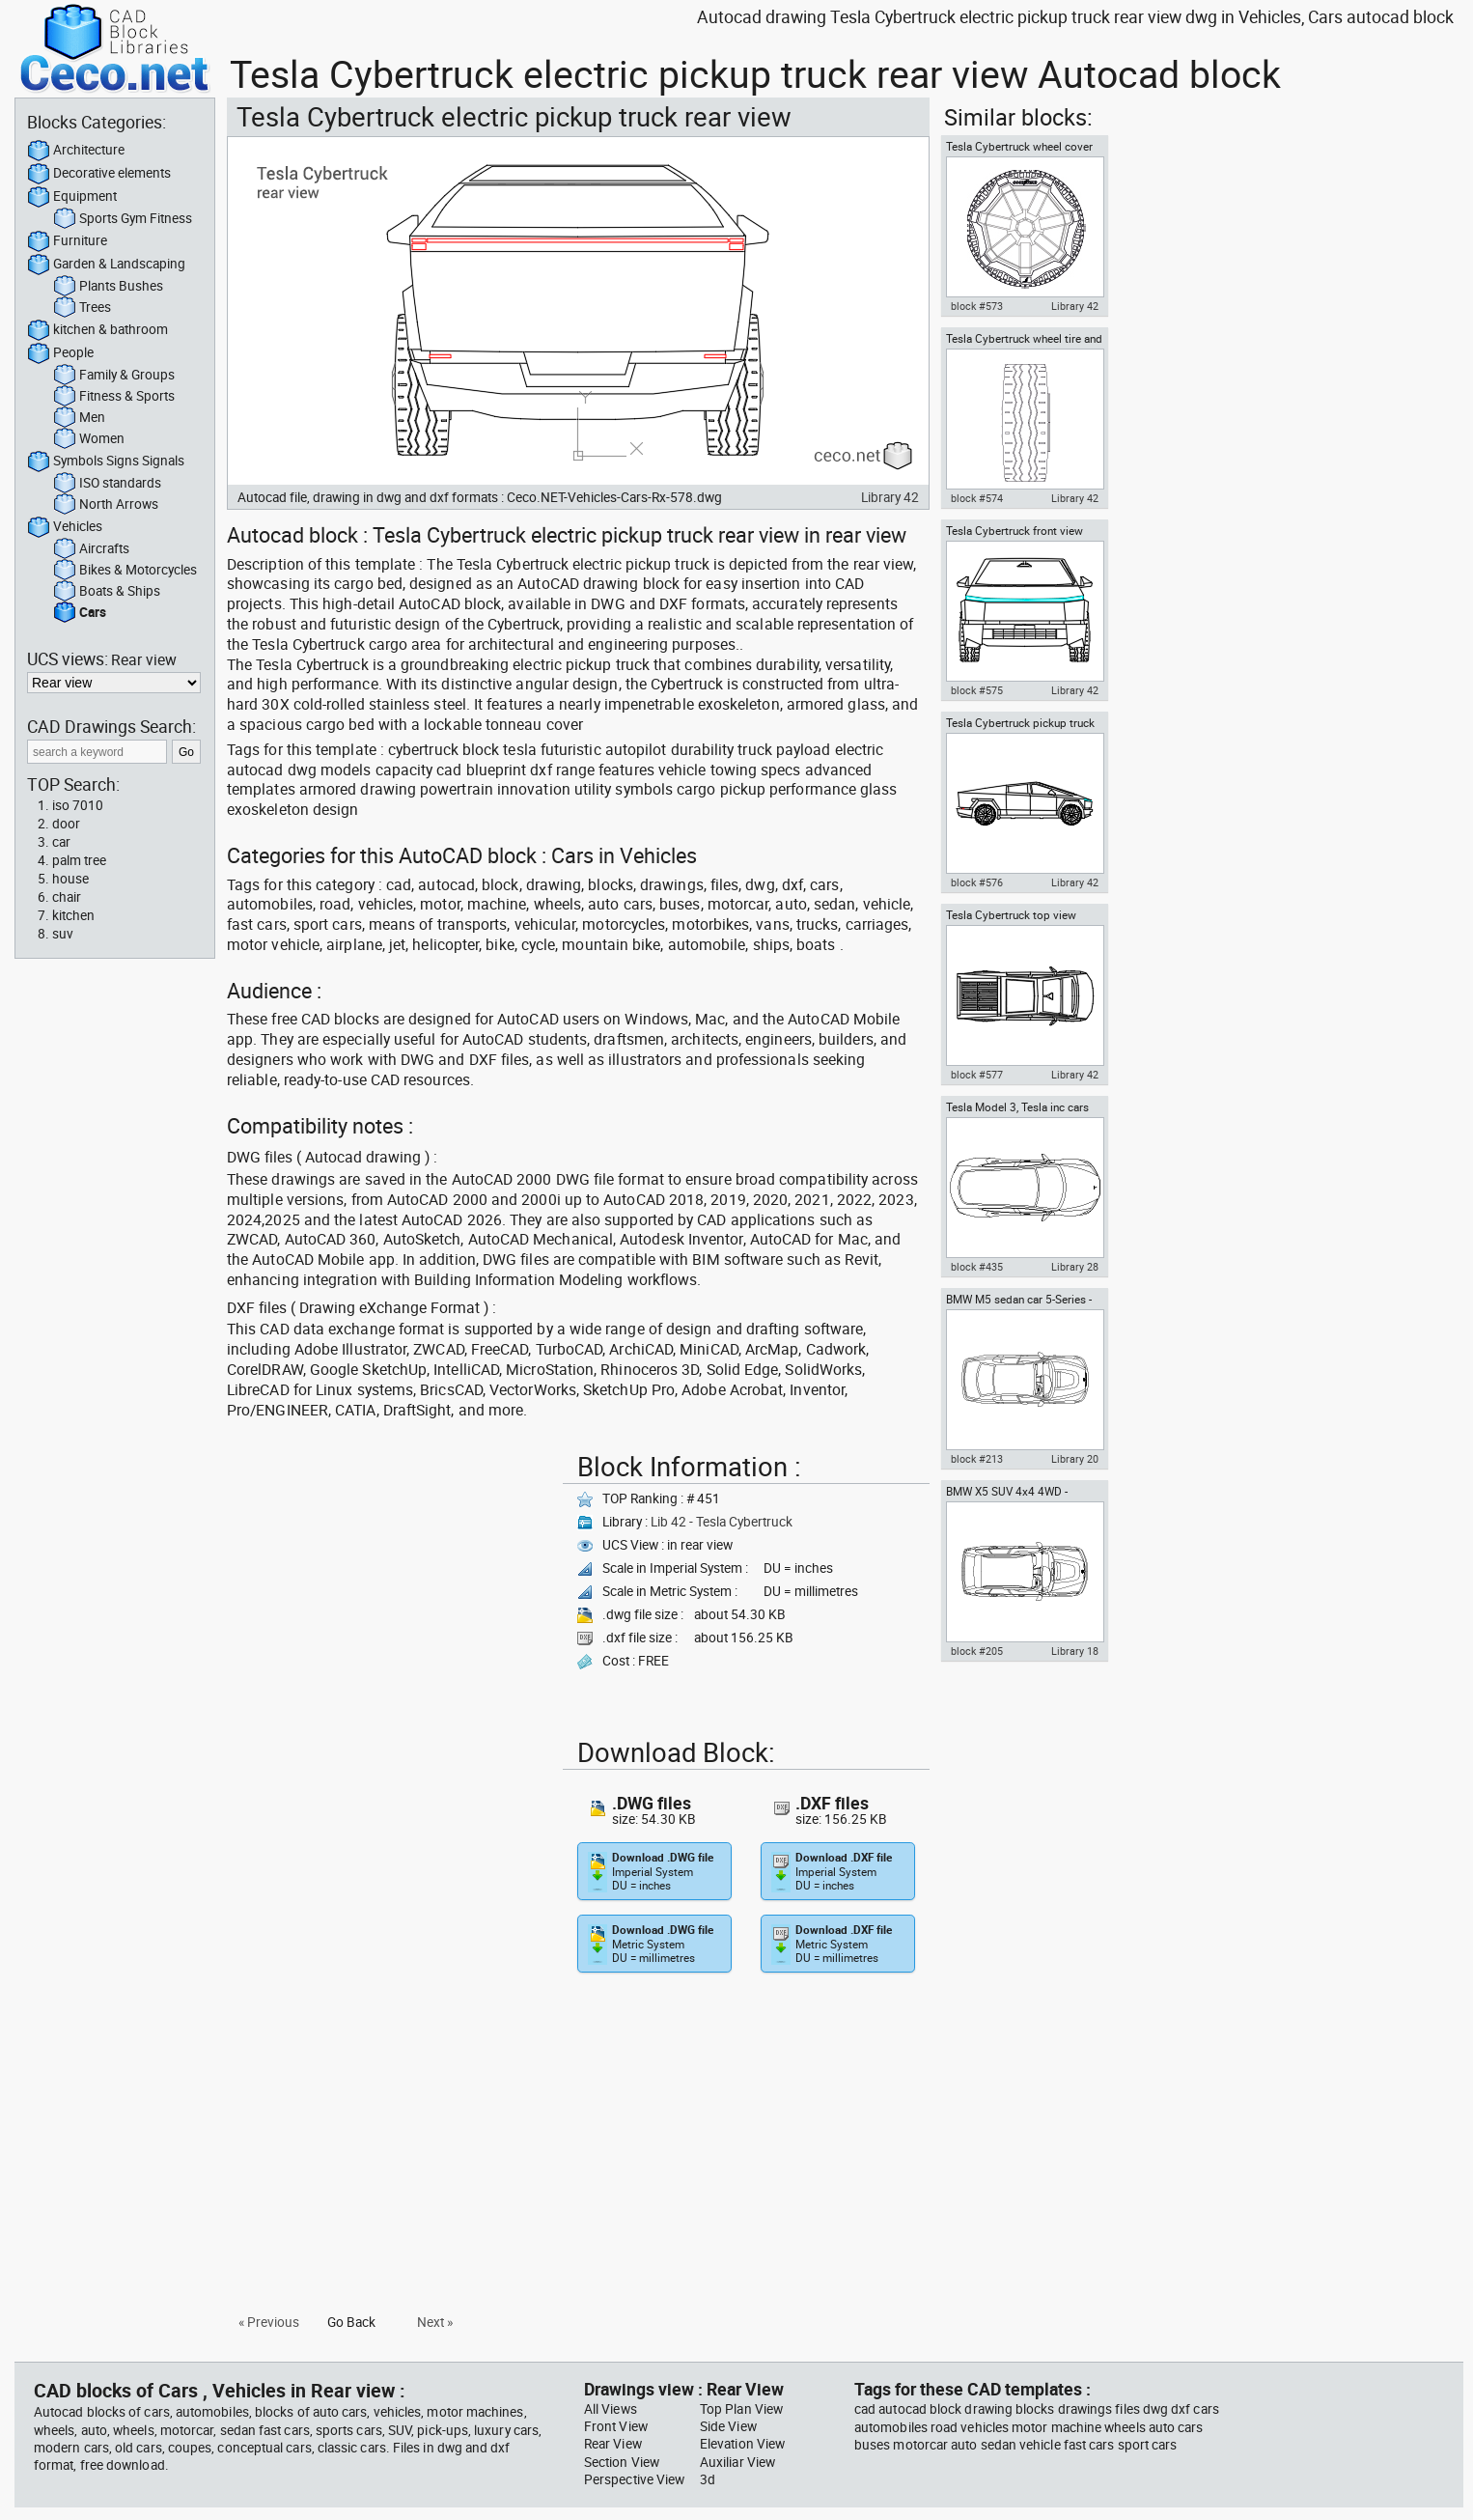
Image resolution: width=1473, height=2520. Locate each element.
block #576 (977, 882)
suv (62, 933)
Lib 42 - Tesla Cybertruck (721, 1521)
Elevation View (742, 2443)
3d (707, 2479)
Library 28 (1074, 1267)
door (66, 823)
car (61, 842)
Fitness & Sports (114, 396)
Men (79, 418)
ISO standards (107, 483)
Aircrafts (91, 549)
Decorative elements (99, 173)
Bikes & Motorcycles (125, 570)
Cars (79, 613)
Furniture (67, 241)
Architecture (76, 150)
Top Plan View (741, 2409)
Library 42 (890, 497)
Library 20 (1074, 1459)
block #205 (977, 1651)
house (70, 878)
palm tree (79, 860)
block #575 (977, 690)
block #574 (977, 498)
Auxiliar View (737, 2462)
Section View (621, 2462)
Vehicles (64, 527)
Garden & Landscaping (106, 264)
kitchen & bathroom (97, 330)
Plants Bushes (108, 286)
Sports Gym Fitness (122, 219)
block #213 (977, 1459)
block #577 (977, 1074)
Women (89, 439)
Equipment (72, 197)
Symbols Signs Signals (105, 461)
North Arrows (105, 505)
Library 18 (1074, 1651)
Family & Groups (114, 375)
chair (66, 897)
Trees (82, 308)
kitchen (73, 915)
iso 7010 (77, 805)
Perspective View (634, 2479)
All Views (610, 2409)
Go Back (351, 2322)
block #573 (977, 306)
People (60, 353)
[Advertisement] (389, 1580)
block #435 (977, 1267)
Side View (728, 2426)
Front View (616, 2426)
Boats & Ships (106, 591)
